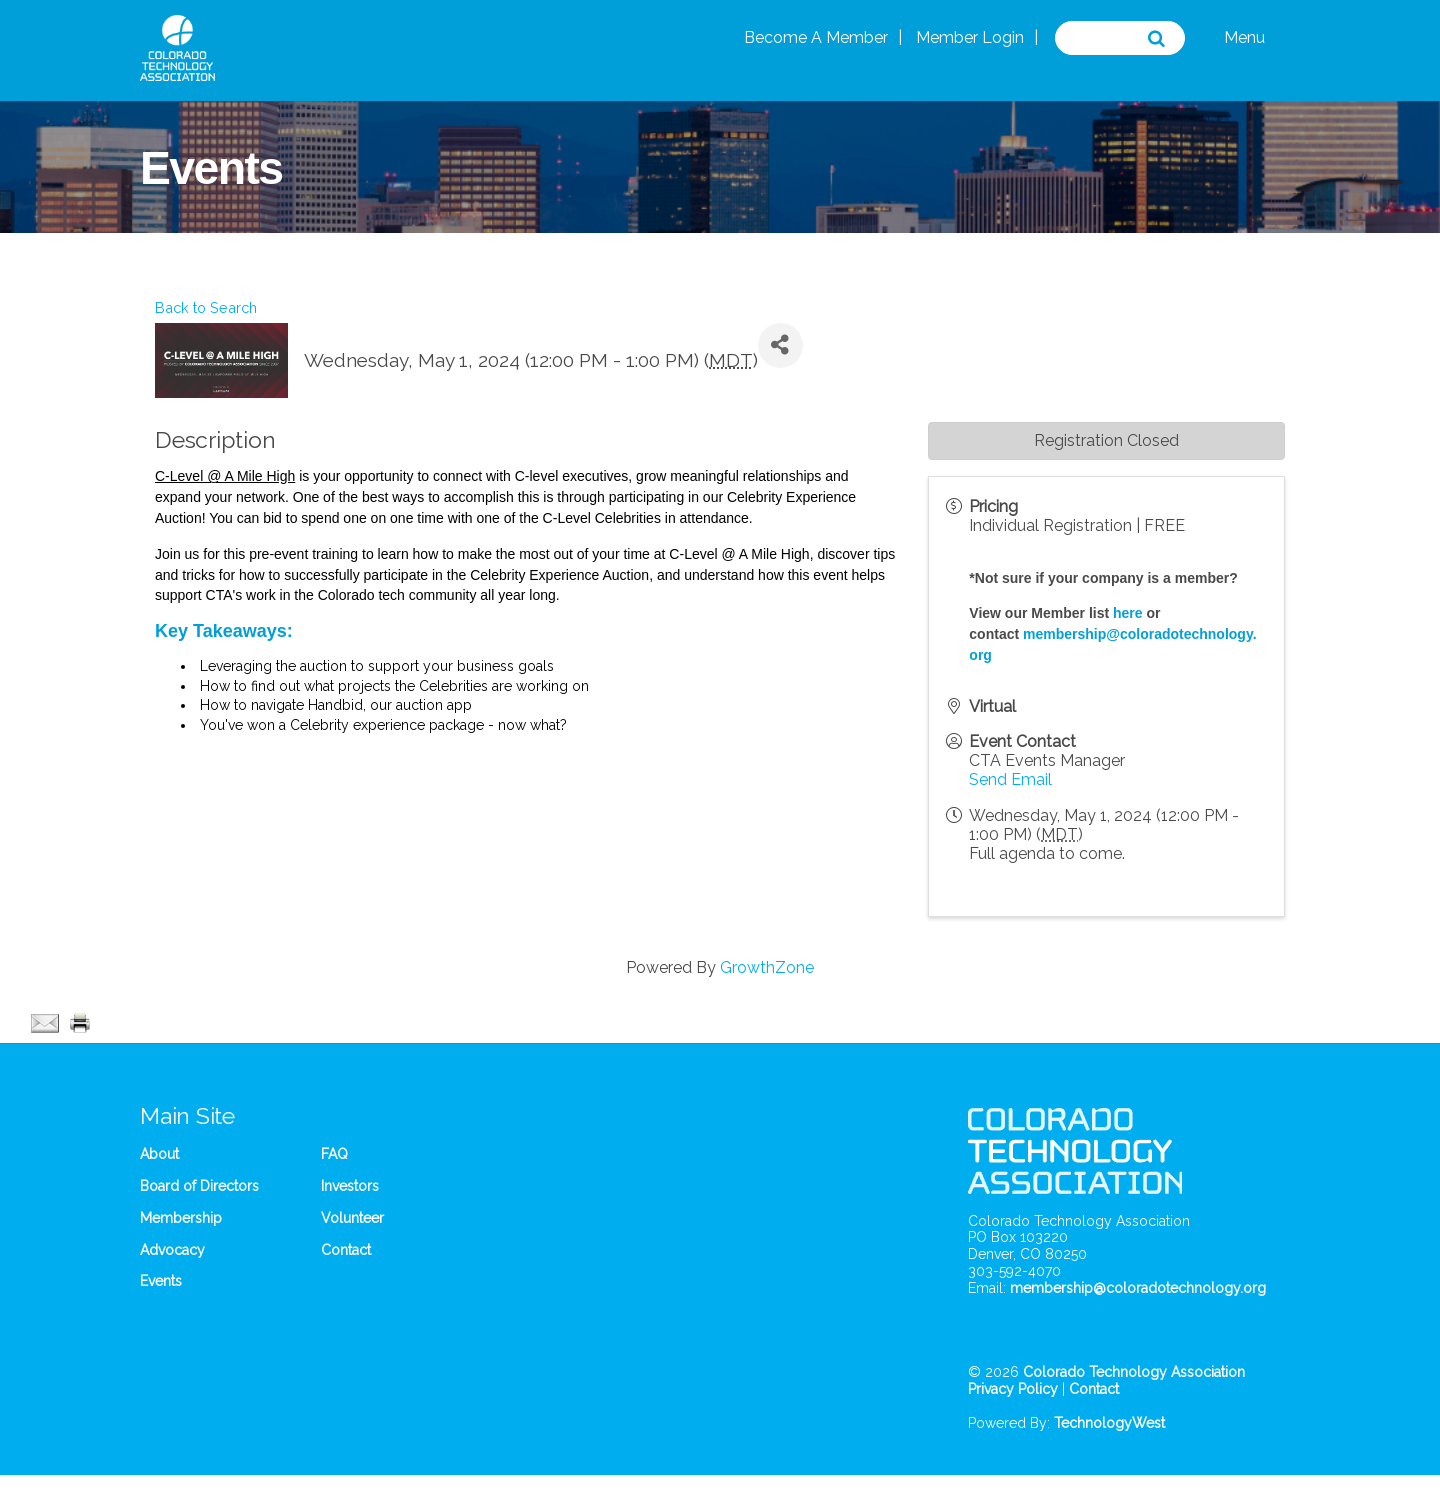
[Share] (780, 345)
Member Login (970, 37)
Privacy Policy (1013, 1389)
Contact (346, 1250)
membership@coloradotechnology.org (1138, 1288)
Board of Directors (199, 1186)
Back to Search (206, 307)
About (159, 1154)
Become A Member (816, 37)
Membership (181, 1218)
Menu (1244, 37)
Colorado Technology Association (1134, 1372)
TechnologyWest (1109, 1423)
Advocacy (172, 1250)
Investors (350, 1186)
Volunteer (352, 1218)
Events (161, 1281)
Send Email (1010, 779)
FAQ (334, 1154)
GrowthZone (767, 967)
